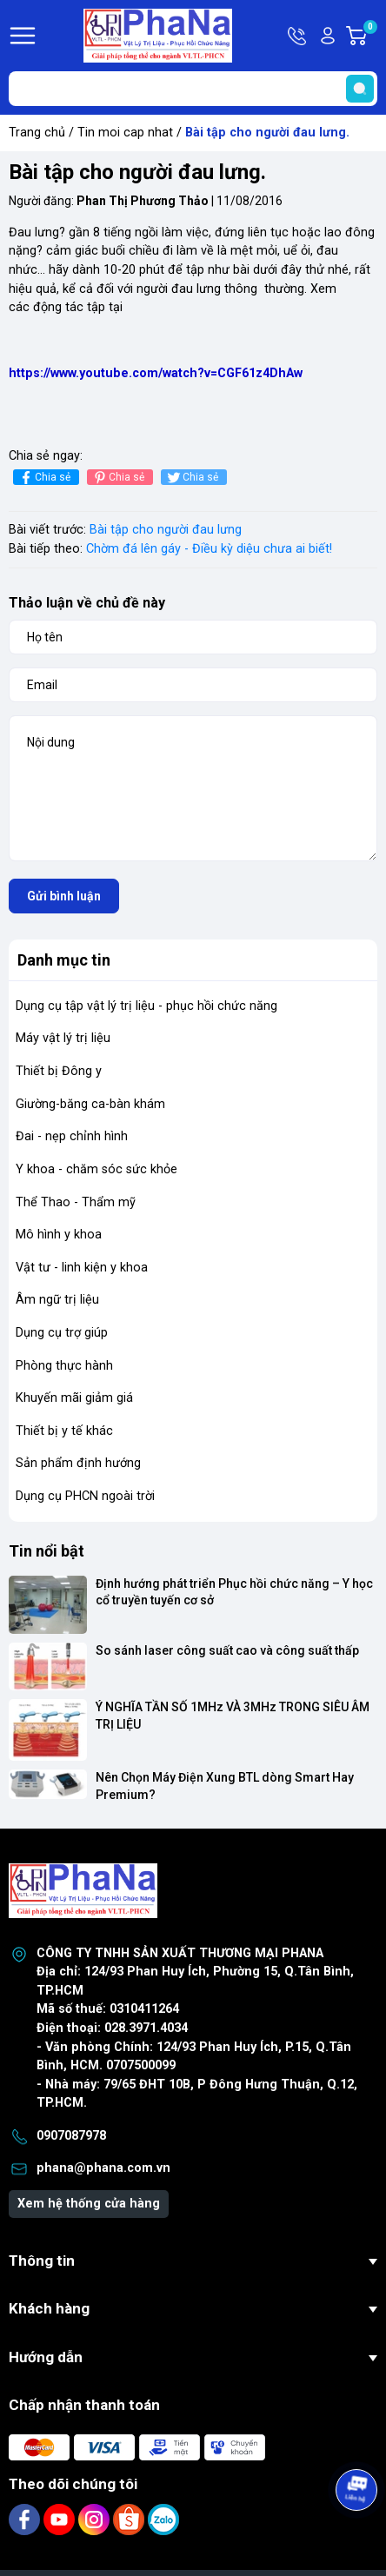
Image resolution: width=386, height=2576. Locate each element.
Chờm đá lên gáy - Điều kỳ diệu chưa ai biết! (209, 548)
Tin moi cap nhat (125, 132)
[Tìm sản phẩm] (193, 88)
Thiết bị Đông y (59, 1071)
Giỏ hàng (369, 35)
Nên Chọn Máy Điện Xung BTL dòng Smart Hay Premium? (226, 1786)
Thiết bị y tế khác (64, 1431)
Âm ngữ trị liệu (57, 1299)
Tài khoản (327, 35)
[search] (360, 89)
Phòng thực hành (64, 1365)
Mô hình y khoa (59, 1234)
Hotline (298, 35)
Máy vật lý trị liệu (63, 1038)
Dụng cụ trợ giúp (62, 1332)
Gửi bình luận (64, 896)
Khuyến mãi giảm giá (74, 1398)
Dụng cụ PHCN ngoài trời (85, 1496)
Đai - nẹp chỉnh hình (72, 1136)
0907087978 (71, 2135)
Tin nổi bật (46, 1551)
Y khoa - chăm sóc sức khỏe (96, 1169)
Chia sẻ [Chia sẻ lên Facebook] (43, 477)
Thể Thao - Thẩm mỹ (76, 1202)
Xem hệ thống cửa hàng (88, 2203)
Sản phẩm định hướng (78, 1463)
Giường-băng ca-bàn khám (90, 1104)
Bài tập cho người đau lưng (166, 529)
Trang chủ (37, 132)
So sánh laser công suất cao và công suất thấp (227, 1650)
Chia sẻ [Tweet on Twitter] (191, 477)
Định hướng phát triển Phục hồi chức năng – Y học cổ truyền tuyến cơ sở (236, 1592)
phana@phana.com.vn (103, 2168)
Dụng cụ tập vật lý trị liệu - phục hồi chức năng (146, 1006)
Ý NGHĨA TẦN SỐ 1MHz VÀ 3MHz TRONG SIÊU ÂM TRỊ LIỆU (234, 1715)
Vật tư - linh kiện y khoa (82, 1267)
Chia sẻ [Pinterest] (117, 477)
